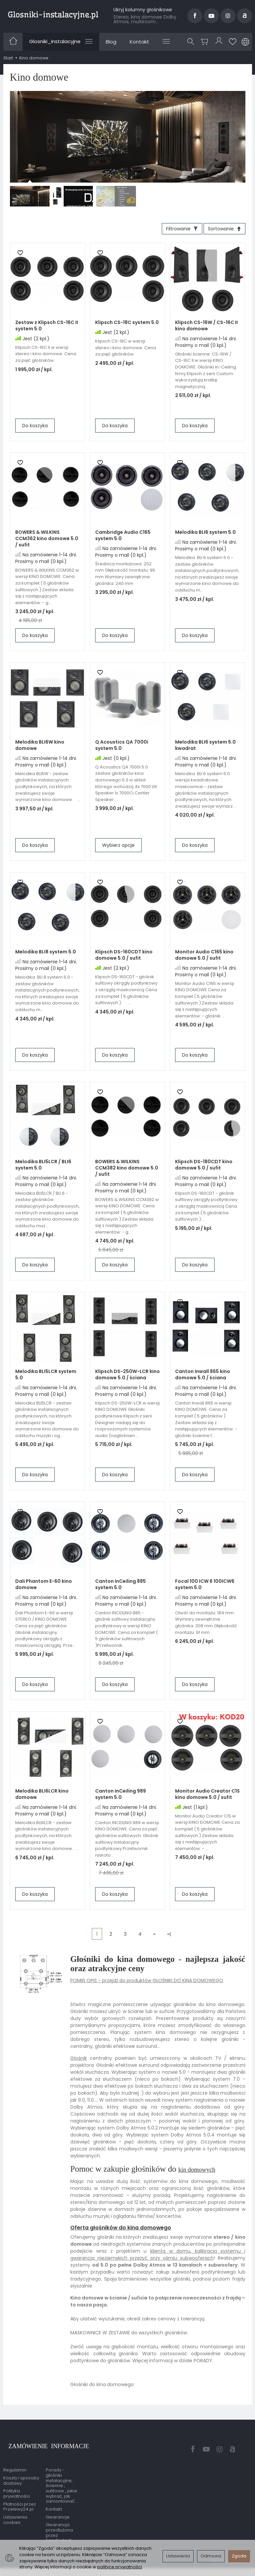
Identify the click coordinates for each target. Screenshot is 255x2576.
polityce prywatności (119, 2567)
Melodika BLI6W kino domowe (39, 747)
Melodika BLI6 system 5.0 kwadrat (205, 747)
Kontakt (139, 41)
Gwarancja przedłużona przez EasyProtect (59, 2523)
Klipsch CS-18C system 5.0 (127, 325)
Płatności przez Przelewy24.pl (19, 2496)
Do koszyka (35, 428)
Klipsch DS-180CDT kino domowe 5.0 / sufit (203, 1167)
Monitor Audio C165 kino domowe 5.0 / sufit (204, 957)
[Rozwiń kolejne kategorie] (166, 41)
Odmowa (211, 2556)
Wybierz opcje (118, 848)
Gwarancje (58, 2507)
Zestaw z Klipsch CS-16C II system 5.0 (46, 328)
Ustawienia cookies (15, 2510)
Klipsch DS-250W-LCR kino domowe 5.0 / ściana (127, 1377)
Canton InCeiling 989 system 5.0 (120, 1796)
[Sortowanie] (221, 230)
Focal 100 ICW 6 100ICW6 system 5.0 (204, 1586)
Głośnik (78, 2060)
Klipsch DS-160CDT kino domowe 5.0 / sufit (124, 957)
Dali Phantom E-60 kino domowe (43, 1586)
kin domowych (203, 2171)
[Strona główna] (53, 15)
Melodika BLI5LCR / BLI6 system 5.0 (43, 1167)
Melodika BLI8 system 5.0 (45, 954)
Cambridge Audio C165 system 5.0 (123, 537)
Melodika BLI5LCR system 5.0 (45, 1377)
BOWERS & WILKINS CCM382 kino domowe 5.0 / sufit (126, 1170)
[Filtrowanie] (174, 230)
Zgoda (239, 2556)
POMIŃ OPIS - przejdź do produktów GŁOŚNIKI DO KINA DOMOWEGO (146, 1983)
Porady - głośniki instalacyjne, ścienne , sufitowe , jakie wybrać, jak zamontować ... (62, 2475)
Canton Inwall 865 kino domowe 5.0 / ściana (202, 1377)
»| (169, 1936)
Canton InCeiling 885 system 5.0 (120, 1586)
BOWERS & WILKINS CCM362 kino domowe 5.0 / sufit (46, 541)
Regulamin (15, 2460)
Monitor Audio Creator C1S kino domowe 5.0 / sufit (207, 1796)
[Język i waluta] (245, 42)
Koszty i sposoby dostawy (21, 2470)
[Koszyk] (206, 42)
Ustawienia (178, 2556)
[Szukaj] (193, 42)
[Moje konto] (220, 42)
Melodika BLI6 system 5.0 (205, 534)
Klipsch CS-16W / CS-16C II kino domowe (206, 328)
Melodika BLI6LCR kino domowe (42, 1796)
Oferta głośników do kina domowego (120, 2230)
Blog (111, 41)
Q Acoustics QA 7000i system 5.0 (121, 747)
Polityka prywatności (16, 2483)
